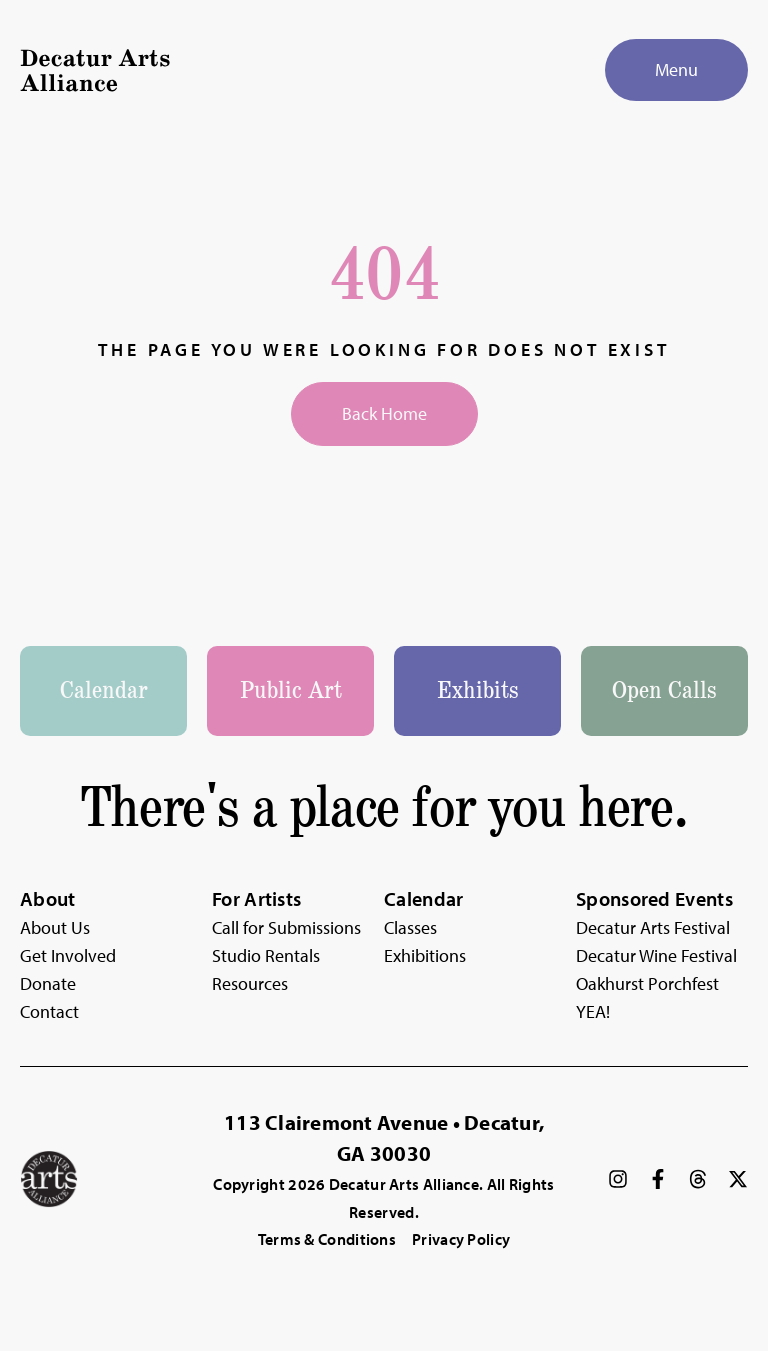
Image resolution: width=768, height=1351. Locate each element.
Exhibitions (425, 955)
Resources (250, 983)
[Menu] (676, 70)
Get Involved (68, 955)
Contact (49, 1011)
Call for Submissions (286, 927)
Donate (48, 983)
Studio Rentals (266, 955)
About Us (55, 927)
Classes (410, 927)
